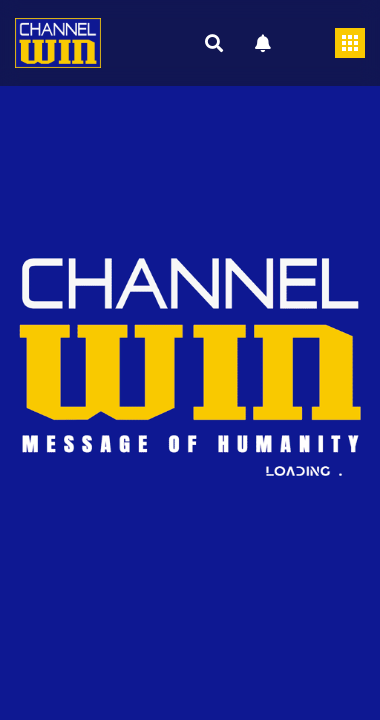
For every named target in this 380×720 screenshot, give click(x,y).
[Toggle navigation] (350, 43)
